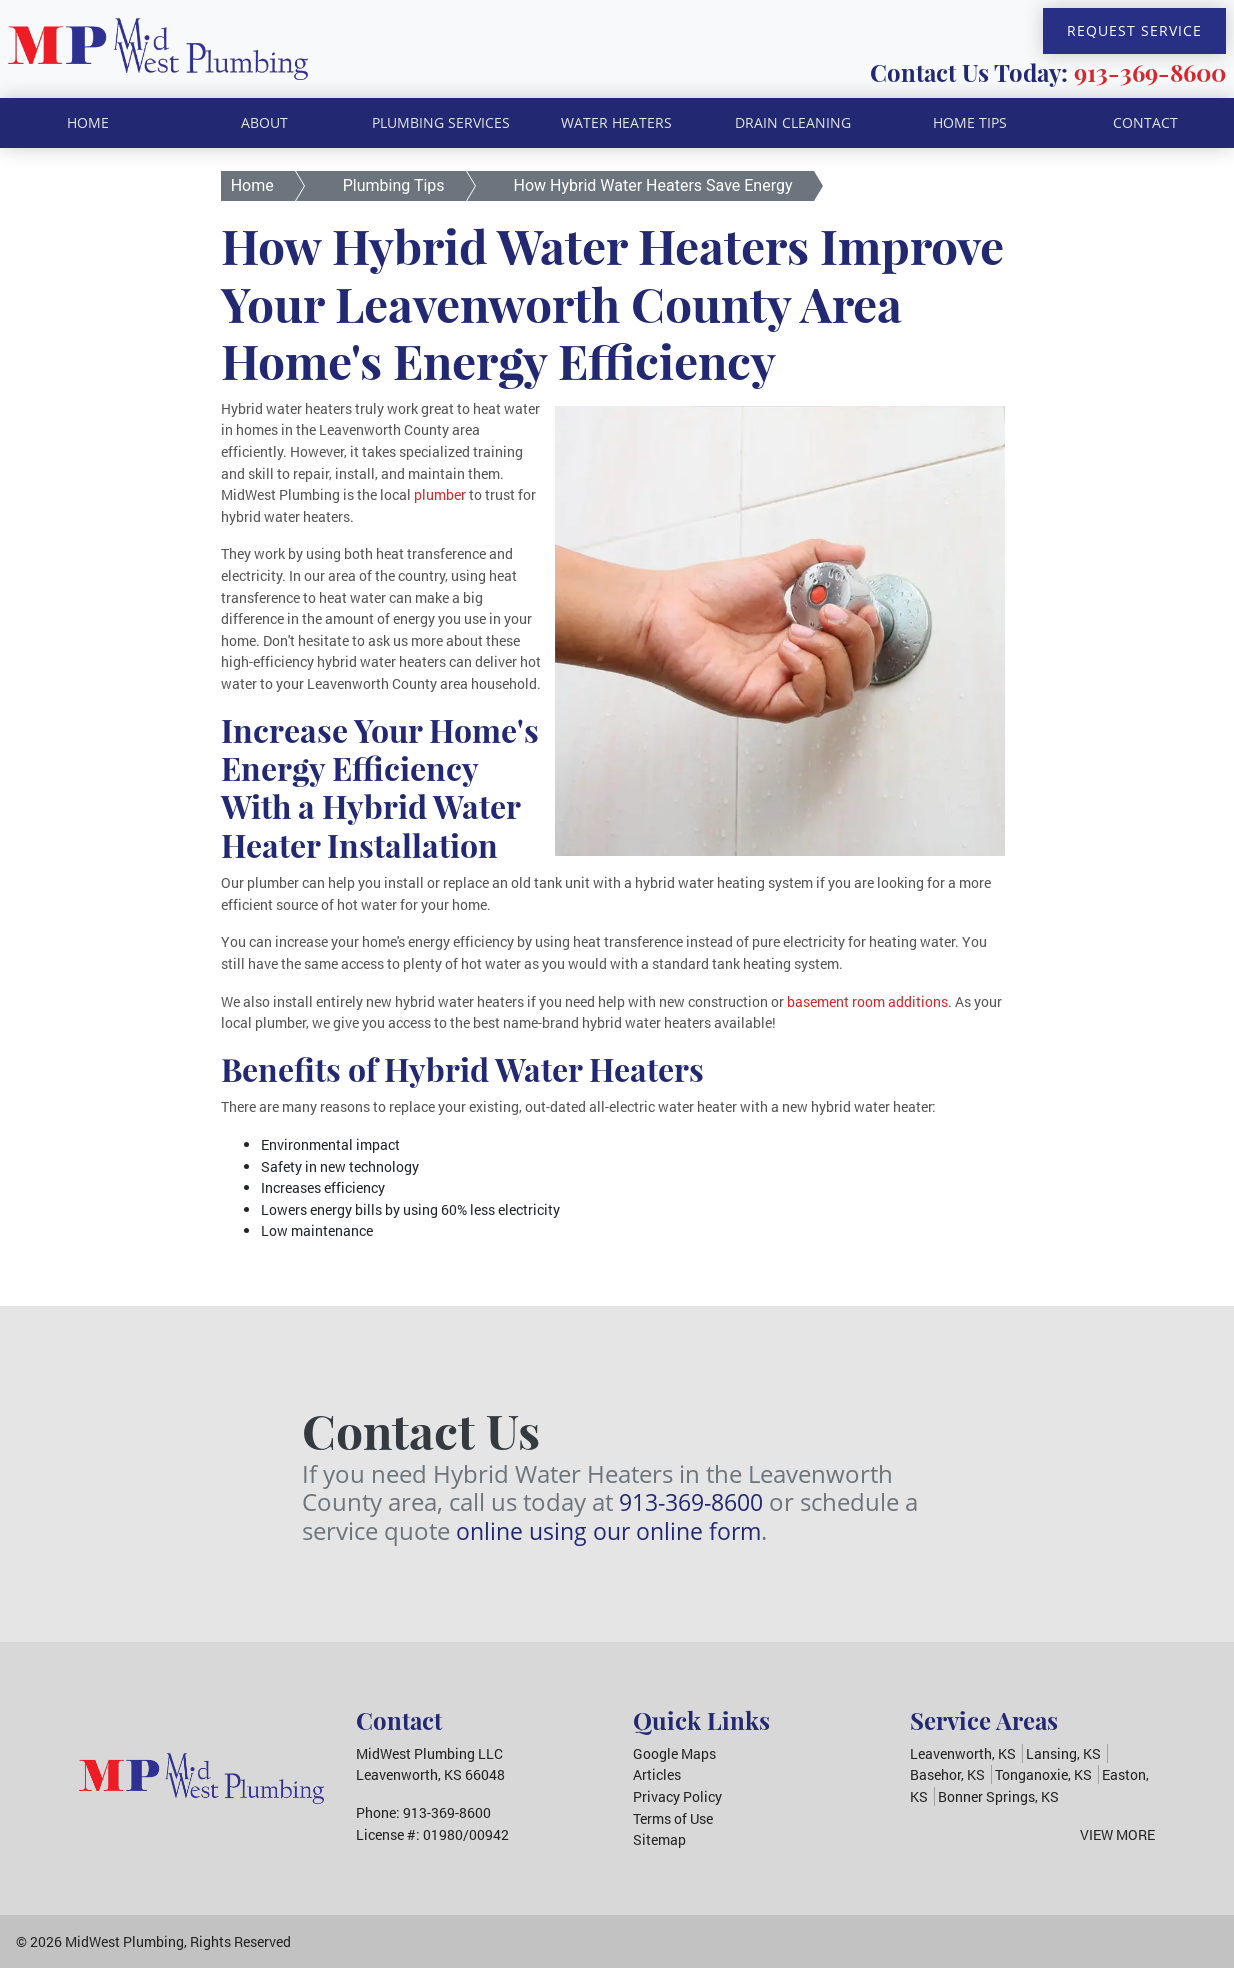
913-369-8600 (1150, 72)
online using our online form (615, 1530)
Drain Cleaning (793, 122)
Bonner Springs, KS (998, 1796)
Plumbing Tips (394, 185)
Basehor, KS (947, 1774)
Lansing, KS (1063, 1753)
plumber (440, 494)
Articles (657, 1774)
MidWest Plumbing (124, 1941)
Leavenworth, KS (963, 1753)
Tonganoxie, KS (1043, 1774)
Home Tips (970, 122)
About (264, 122)
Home (88, 122)
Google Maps (674, 1753)
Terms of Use (673, 1818)
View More (1117, 1834)
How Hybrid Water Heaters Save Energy (653, 185)
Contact (1145, 122)
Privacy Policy (677, 1796)
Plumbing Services (441, 122)
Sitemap (659, 1839)
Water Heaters (616, 122)
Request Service (1134, 30)
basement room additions (867, 1001)
